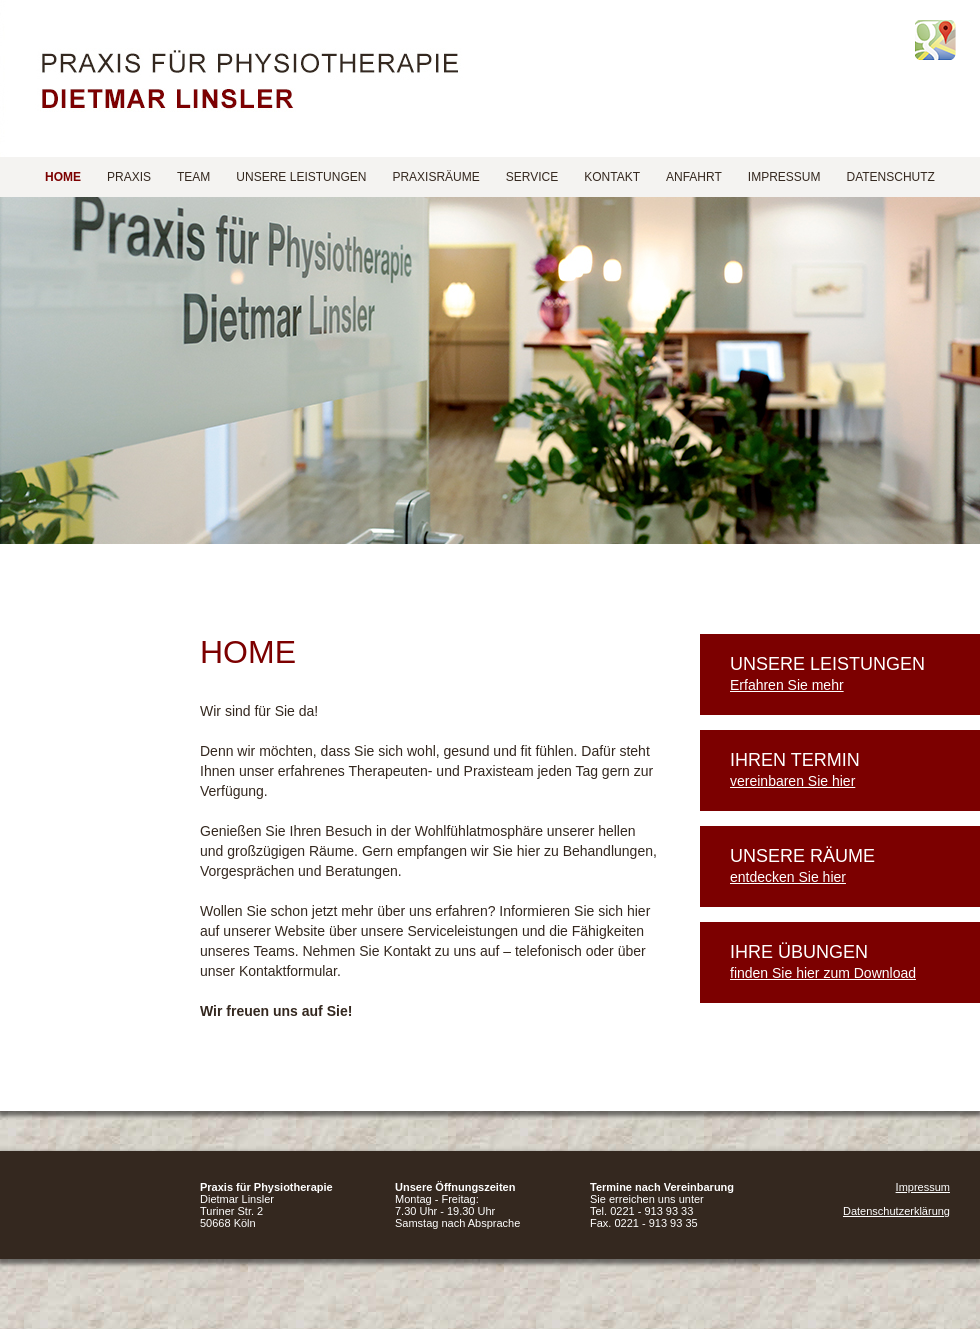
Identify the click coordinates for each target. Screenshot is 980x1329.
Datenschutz (890, 177)
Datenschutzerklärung (896, 1211)
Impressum (784, 177)
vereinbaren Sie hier (792, 781)
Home (63, 177)
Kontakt (612, 177)
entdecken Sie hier (788, 877)
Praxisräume (435, 177)
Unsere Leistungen (301, 177)
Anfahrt (694, 177)
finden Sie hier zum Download (823, 973)
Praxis (129, 177)
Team (193, 177)
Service (532, 177)
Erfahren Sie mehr (787, 685)
